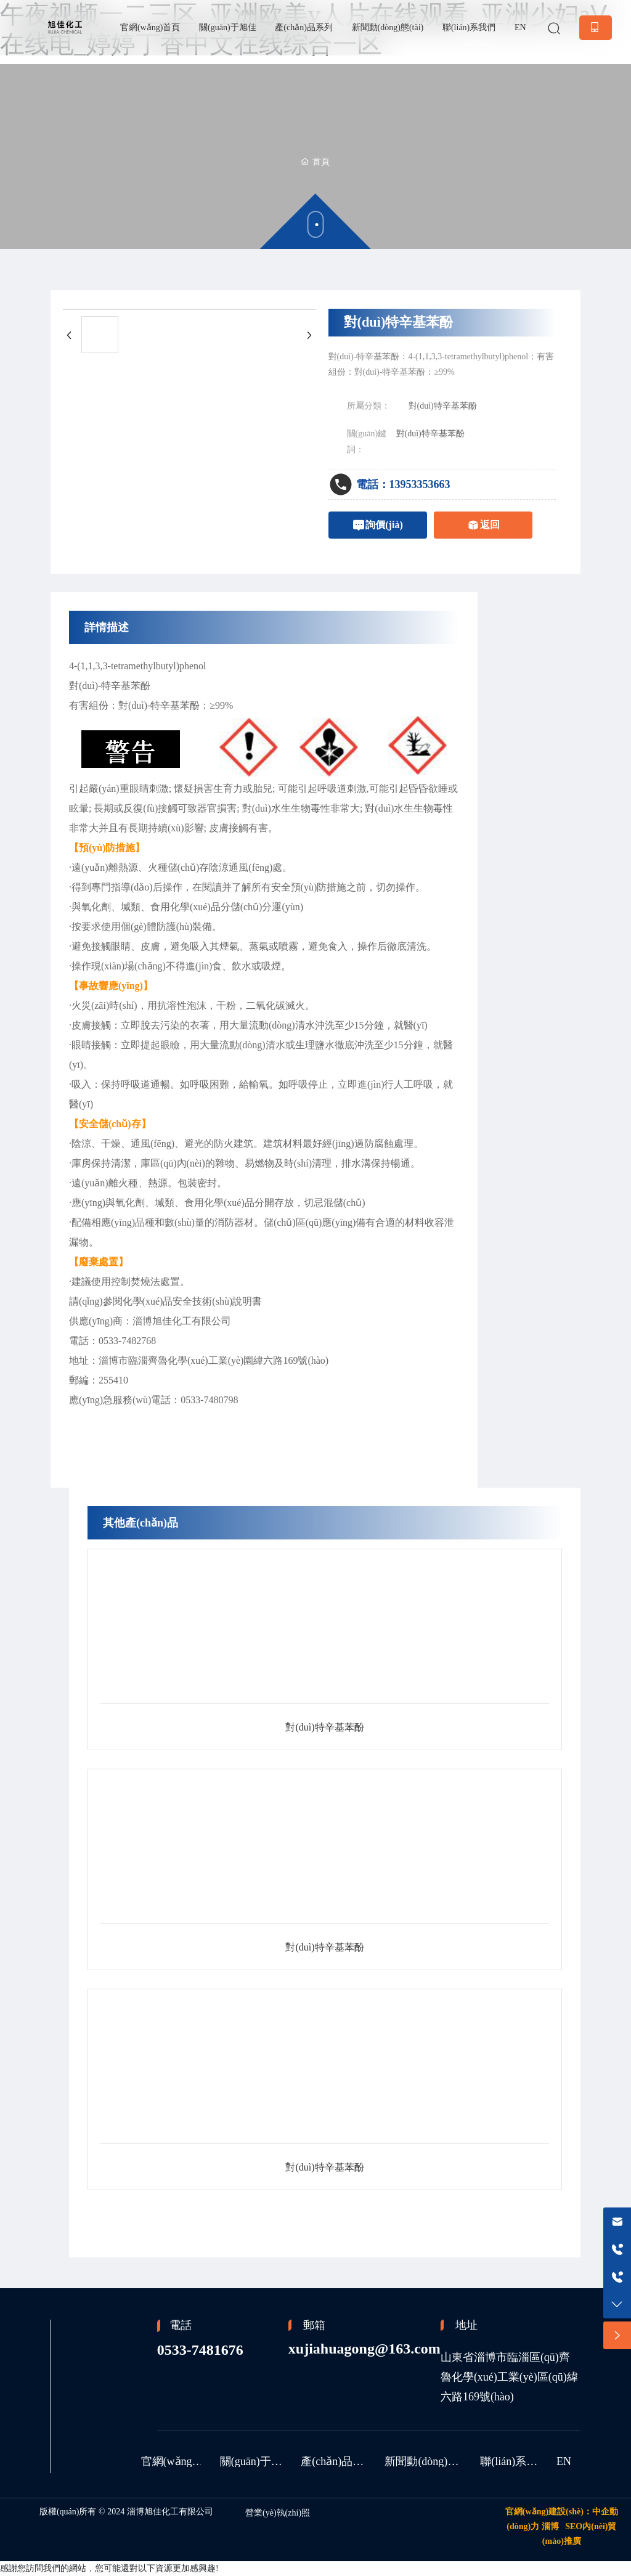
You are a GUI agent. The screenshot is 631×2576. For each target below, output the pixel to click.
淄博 (550, 2526)
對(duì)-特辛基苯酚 (109, 685)
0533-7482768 (127, 1340)
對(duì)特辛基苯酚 (443, 405)
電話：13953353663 (403, 484)
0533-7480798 (209, 1400)
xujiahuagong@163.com (364, 2349)
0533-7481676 (200, 2350)
